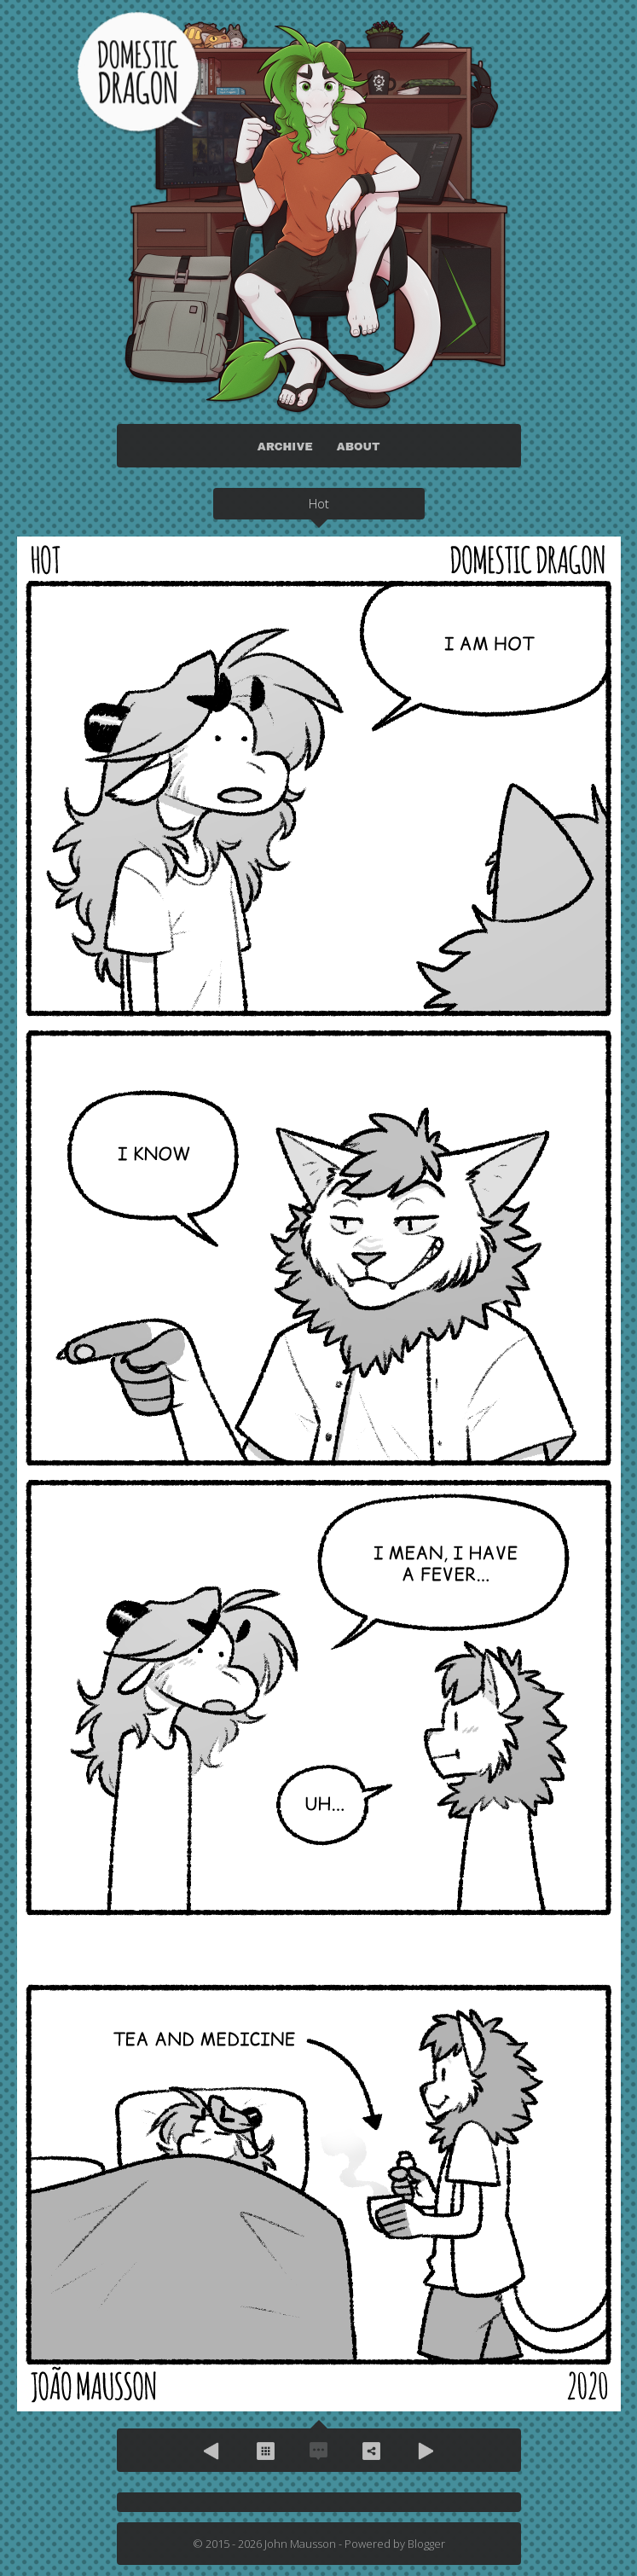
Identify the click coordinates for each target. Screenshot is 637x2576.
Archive (266, 2450)
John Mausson (300, 2543)
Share (372, 2450)
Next (424, 2450)
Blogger (426, 2543)
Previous (213, 2450)
